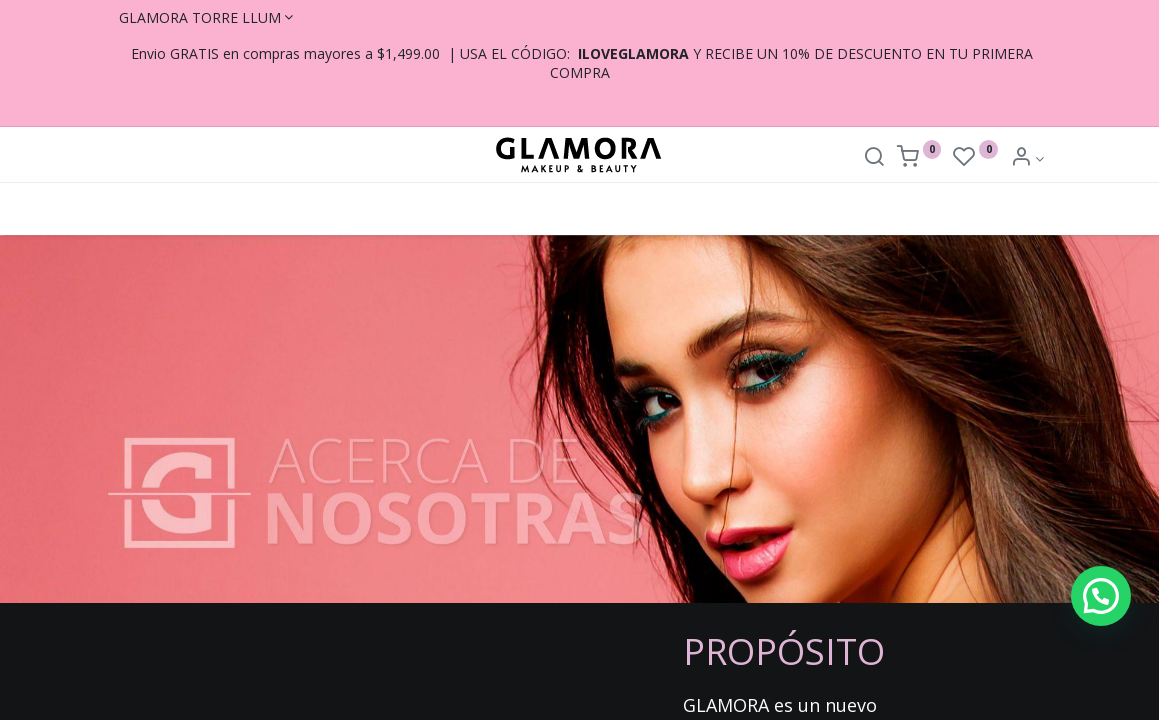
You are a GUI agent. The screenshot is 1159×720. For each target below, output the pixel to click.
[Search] (874, 158)
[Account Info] (1027, 158)
